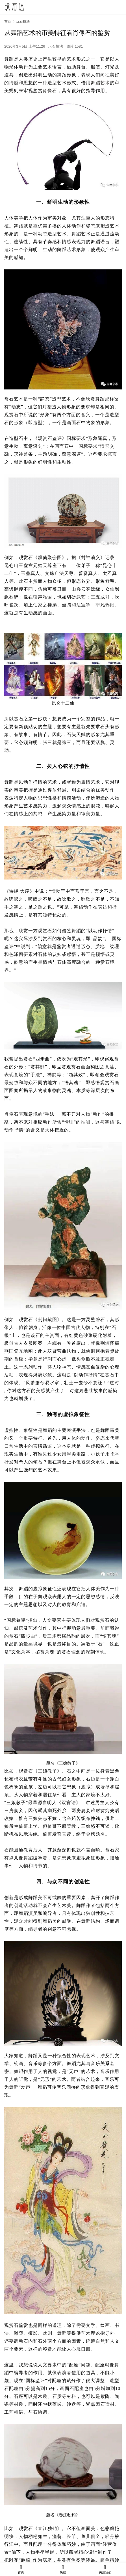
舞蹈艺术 (100, 82)
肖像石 (50, 90)
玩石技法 (55, 46)
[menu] (117, 7)
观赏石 (11, 414)
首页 (7, 21)
